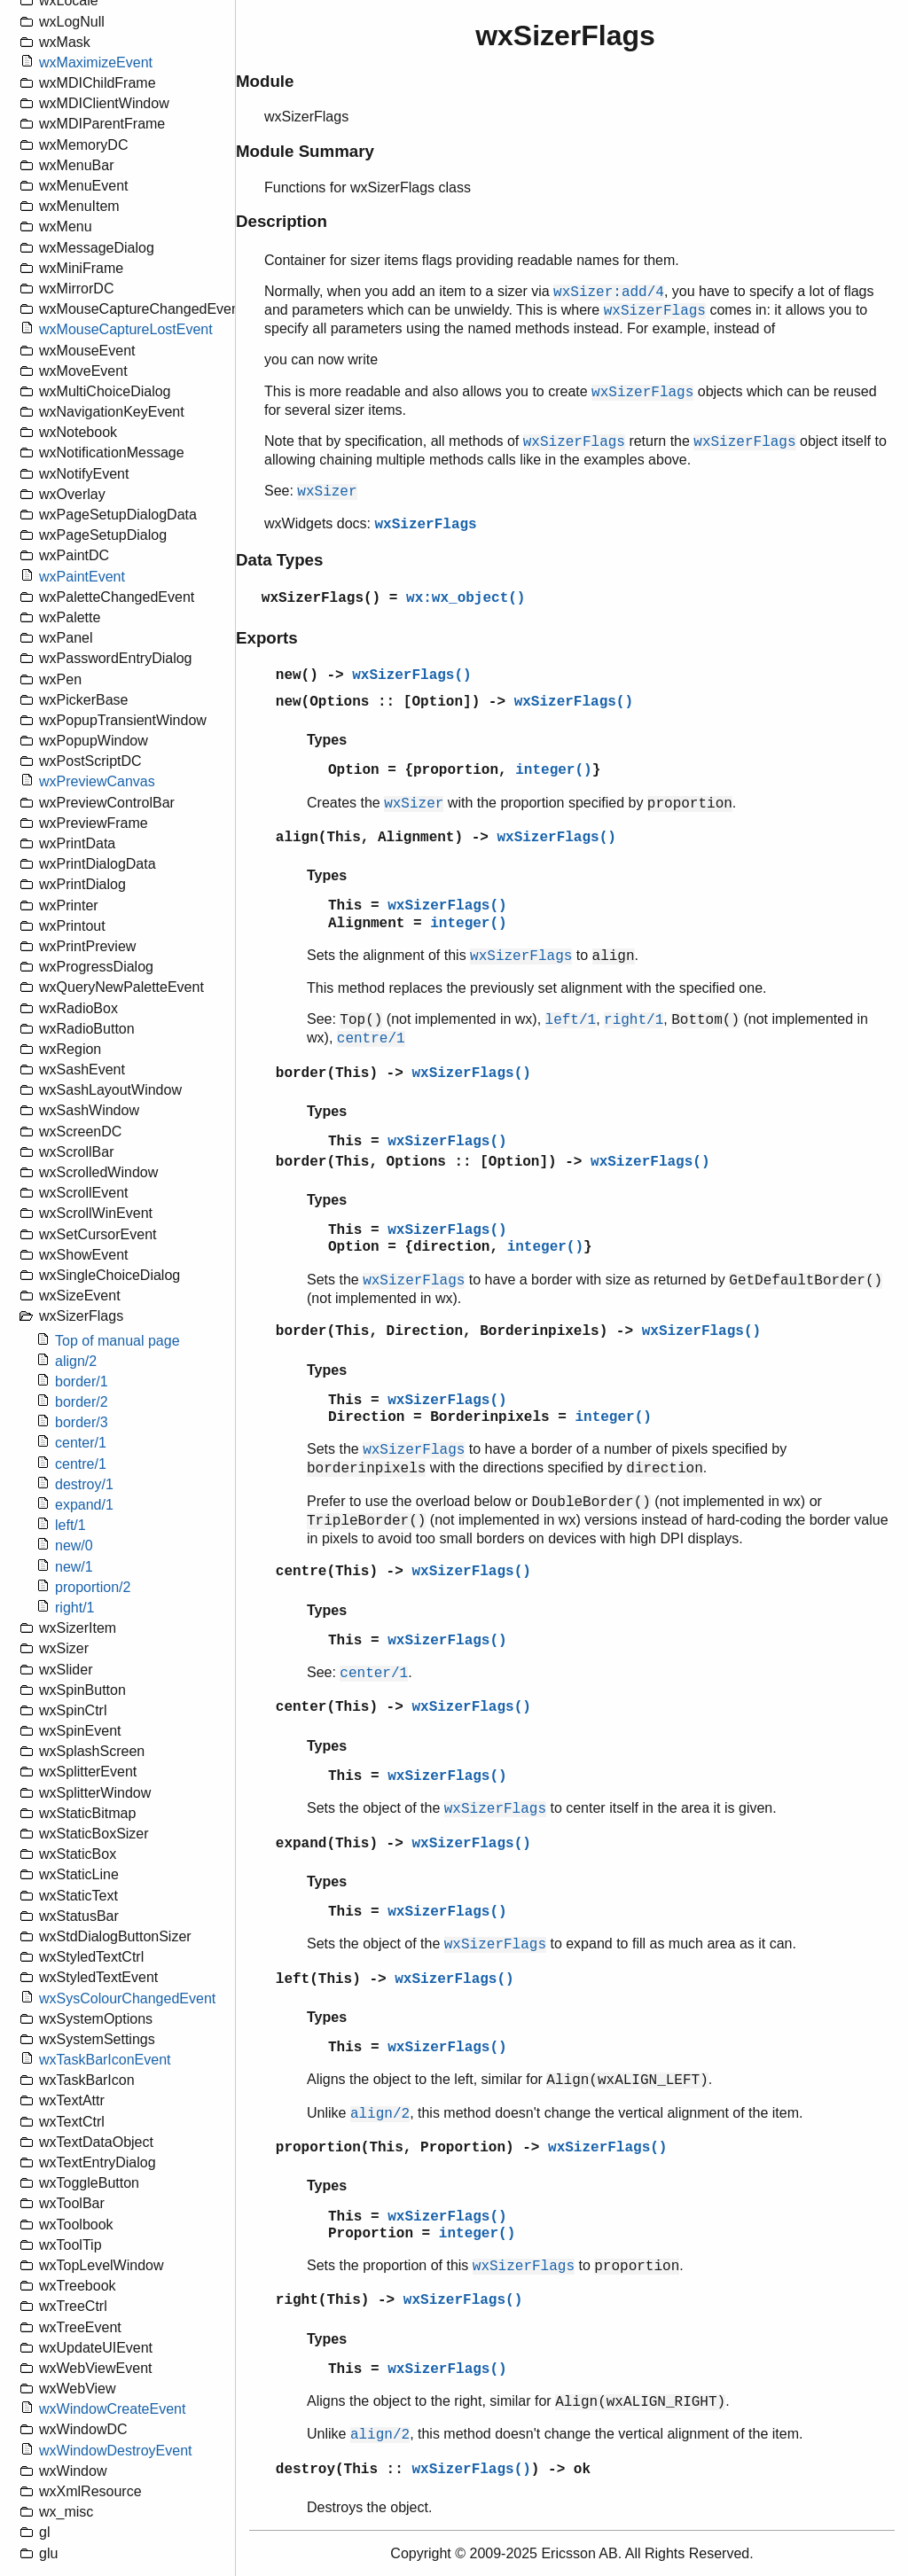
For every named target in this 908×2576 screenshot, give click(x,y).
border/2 (81, 1401)
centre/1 (80, 1463)
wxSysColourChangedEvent (127, 1998)
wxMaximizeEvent (96, 62)
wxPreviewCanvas (97, 781)
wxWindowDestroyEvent (115, 2450)
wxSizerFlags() (321, 598)
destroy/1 (84, 1484)
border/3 (81, 1422)
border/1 (81, 1381)
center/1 (80, 1442)
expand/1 (84, 1504)
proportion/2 (92, 1587)
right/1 (74, 1607)
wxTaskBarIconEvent (105, 2059)
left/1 (70, 1525)
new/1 (74, 1566)
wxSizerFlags (425, 525)
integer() (553, 770)
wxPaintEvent (82, 576)
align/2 (76, 1361)
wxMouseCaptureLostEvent (126, 329)
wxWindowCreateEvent (112, 2408)
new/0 (74, 1545)
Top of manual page (117, 1340)
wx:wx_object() (465, 598)
